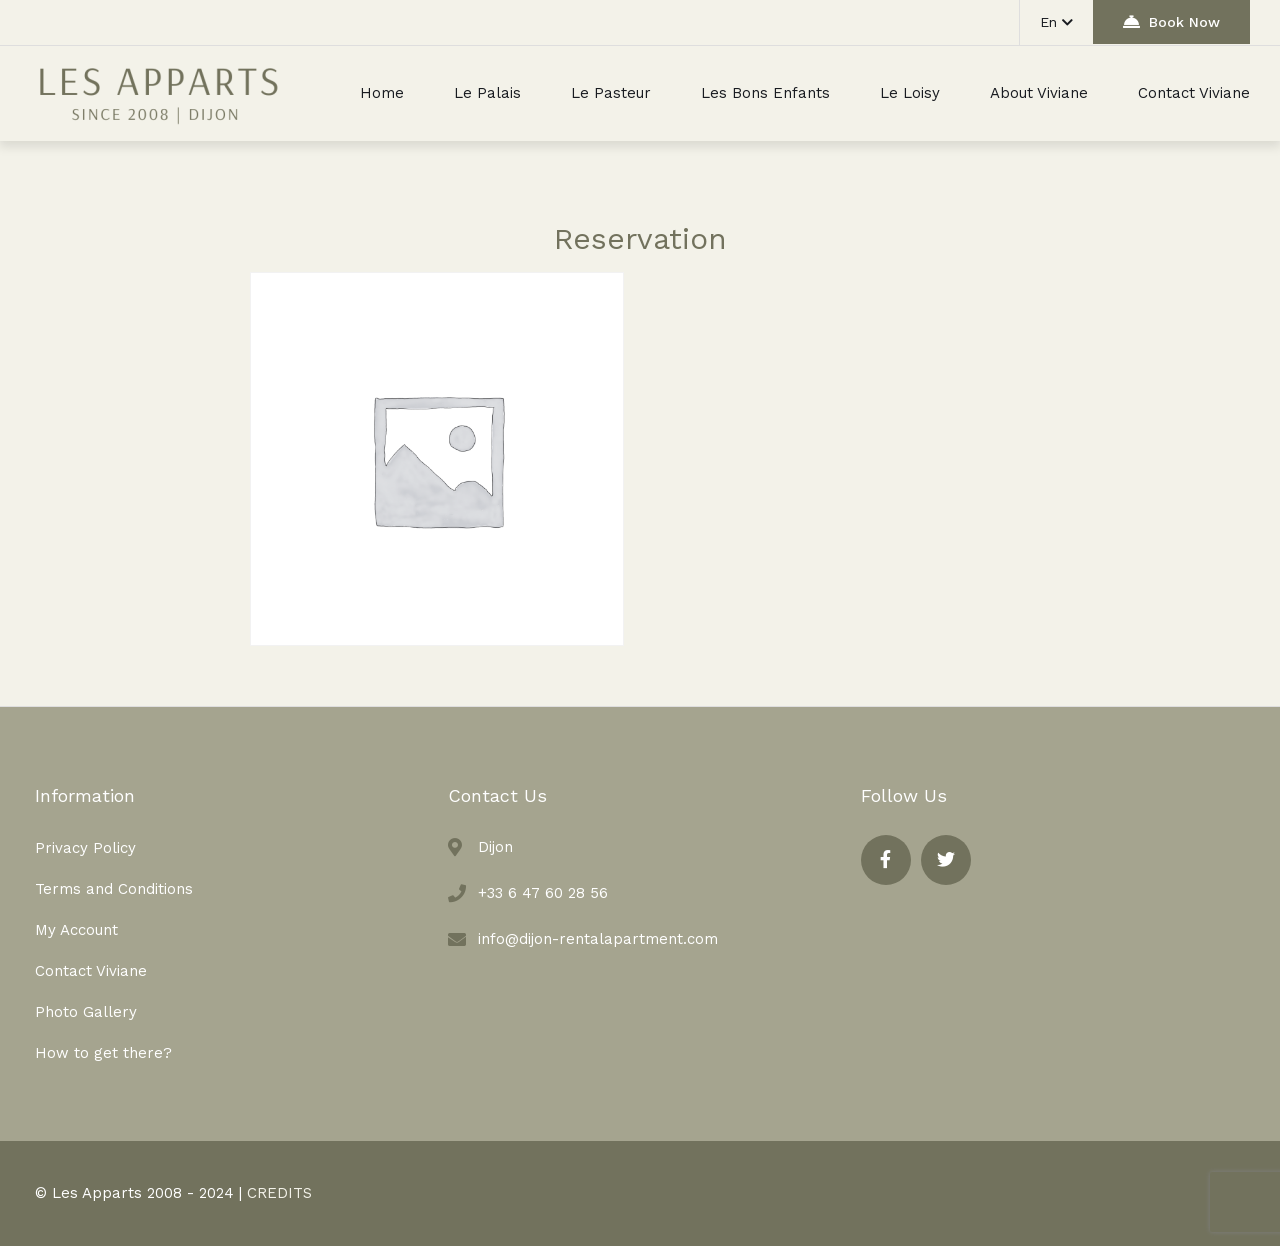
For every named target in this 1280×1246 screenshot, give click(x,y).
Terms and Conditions (114, 889)
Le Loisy (910, 93)
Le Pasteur (611, 93)
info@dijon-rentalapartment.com (598, 939)
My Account (76, 930)
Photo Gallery (86, 1012)
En (1056, 22)
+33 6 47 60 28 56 (543, 893)
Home (382, 93)
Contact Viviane (1194, 93)
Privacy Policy (85, 848)
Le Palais (487, 93)
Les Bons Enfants (765, 93)
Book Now (1171, 21)
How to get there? (103, 1053)
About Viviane (1039, 93)
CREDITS (279, 1193)
